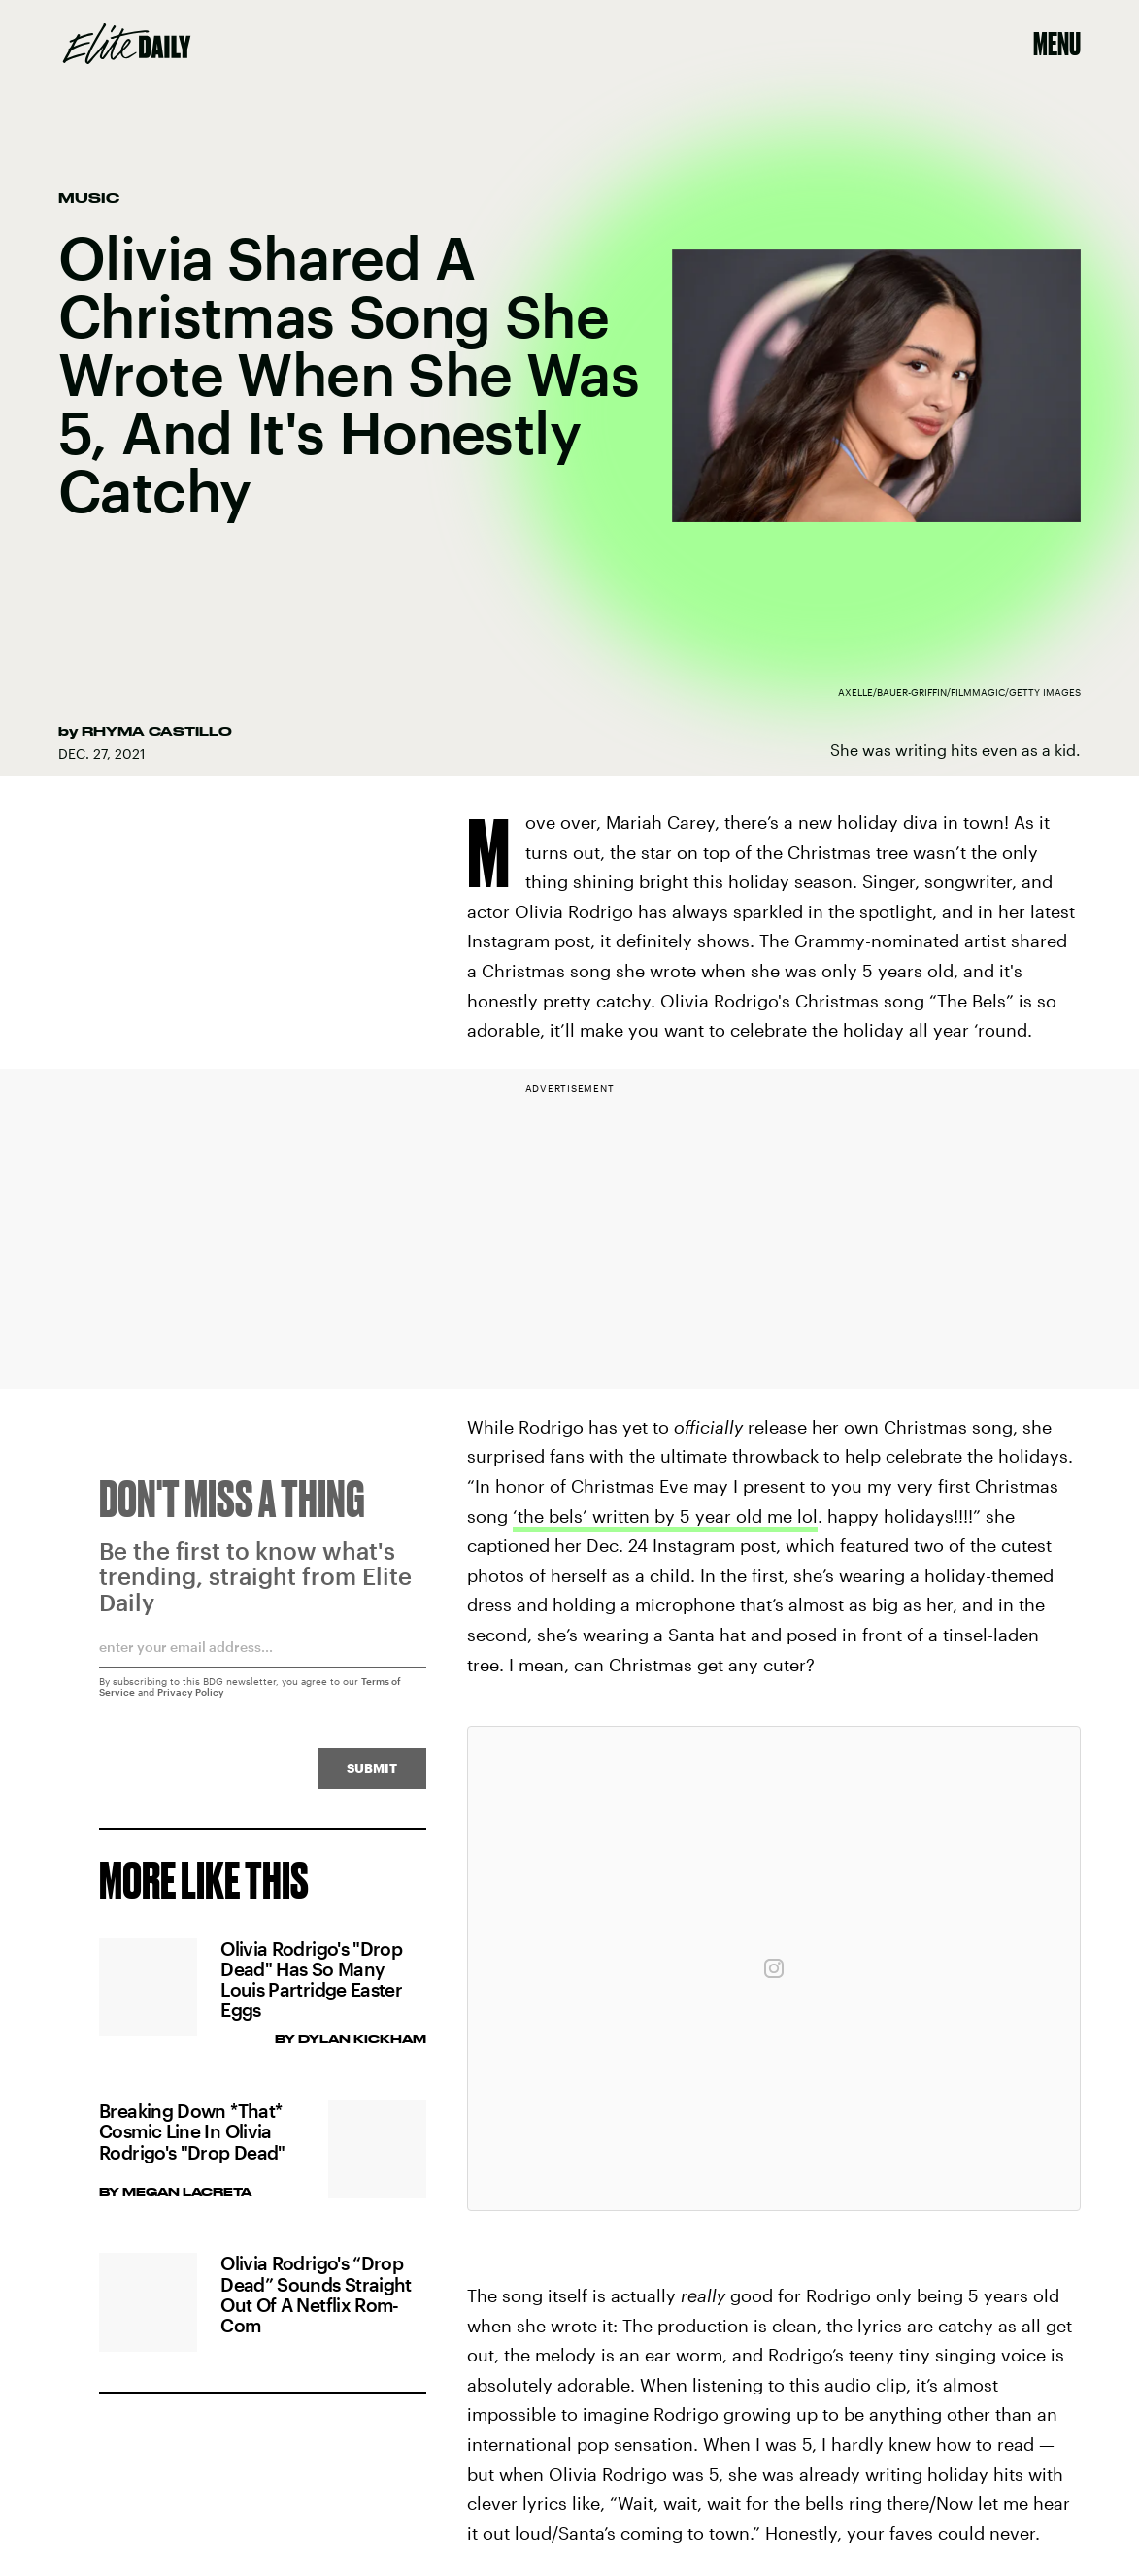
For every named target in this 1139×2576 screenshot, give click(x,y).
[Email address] (262, 1661)
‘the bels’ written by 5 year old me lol (665, 1516)
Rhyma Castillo (157, 731)
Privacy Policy (190, 1699)
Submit (372, 1775)
